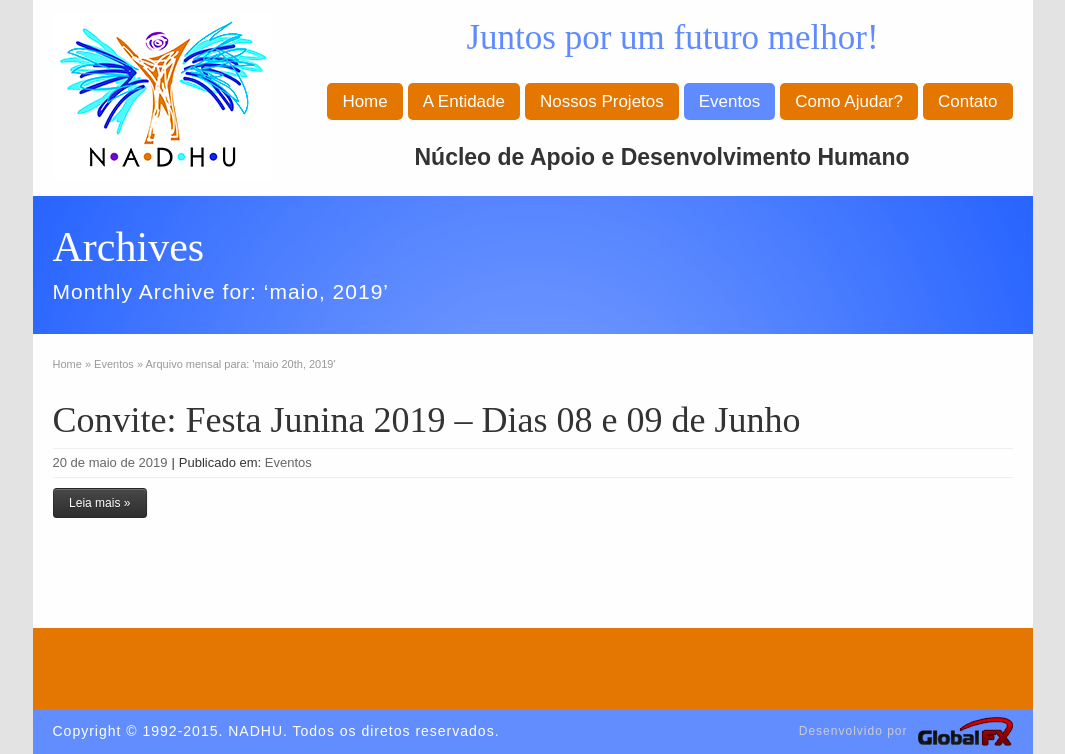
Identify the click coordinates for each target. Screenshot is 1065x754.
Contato (968, 101)
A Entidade (464, 101)
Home (364, 101)
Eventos (729, 101)
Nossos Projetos (602, 101)
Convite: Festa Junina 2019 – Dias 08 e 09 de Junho (427, 420)
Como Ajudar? (849, 101)
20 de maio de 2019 (110, 462)
